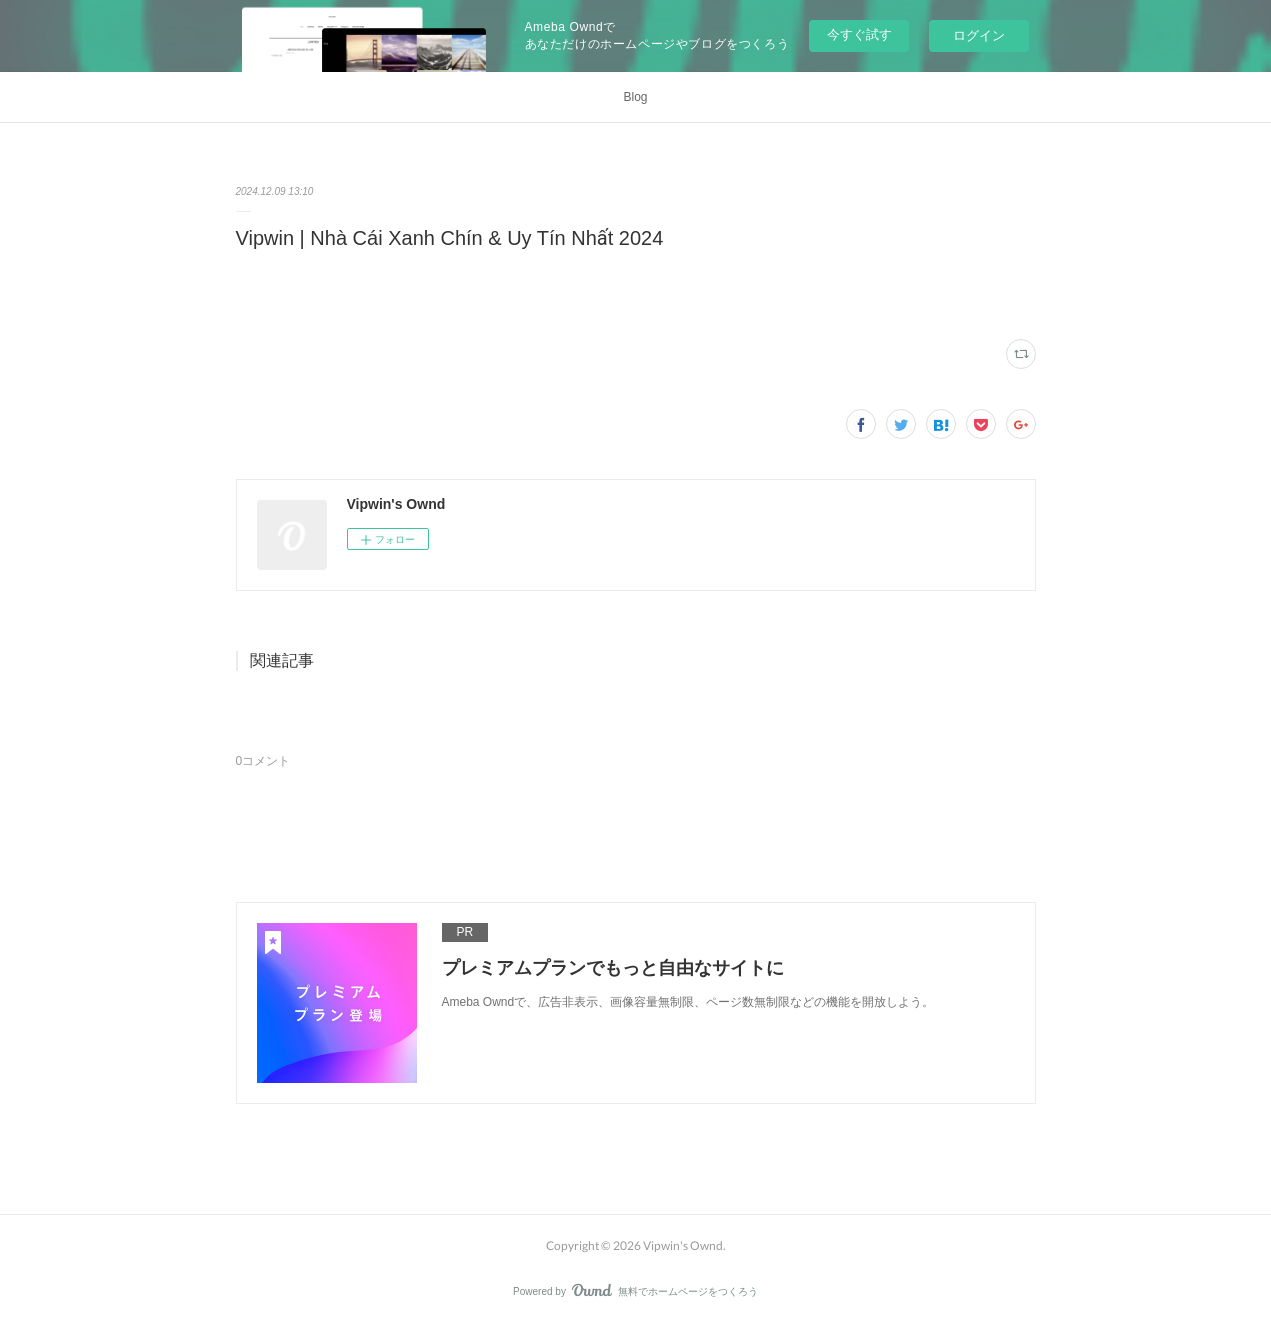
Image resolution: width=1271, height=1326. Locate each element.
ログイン (979, 35)
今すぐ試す (859, 34)
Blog (635, 97)
